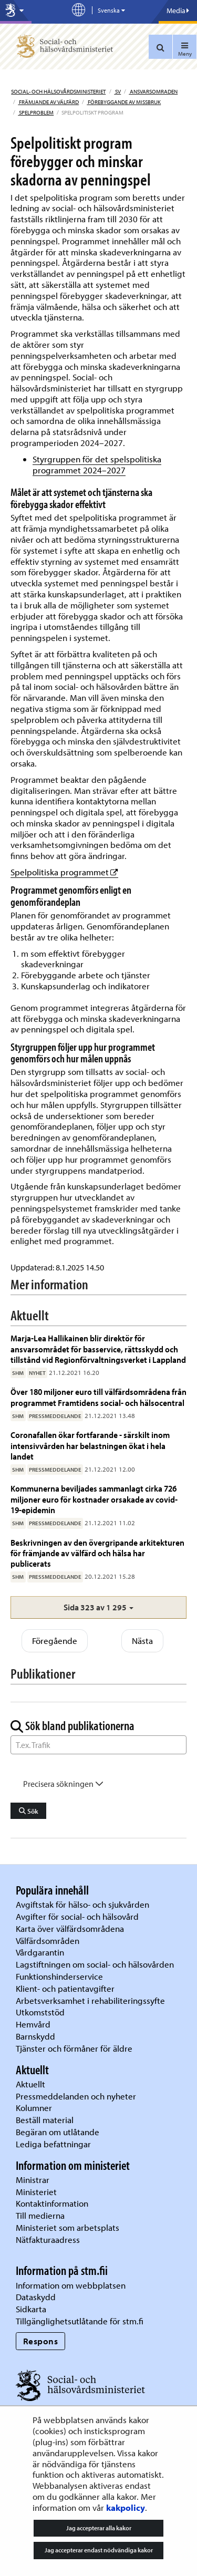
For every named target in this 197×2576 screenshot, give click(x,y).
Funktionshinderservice (59, 1976)
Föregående (54, 1640)
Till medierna (40, 2215)
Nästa (142, 1640)
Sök (28, 1811)
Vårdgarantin (40, 1952)
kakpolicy (125, 2507)
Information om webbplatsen (71, 2285)
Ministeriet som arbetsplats (67, 2227)
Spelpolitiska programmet (64, 871)
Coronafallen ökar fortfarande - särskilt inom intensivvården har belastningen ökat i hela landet (90, 1445)
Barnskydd (35, 2036)
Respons (40, 2340)
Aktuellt (30, 2083)
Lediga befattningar (53, 2143)
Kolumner (34, 2107)
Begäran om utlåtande (57, 2131)
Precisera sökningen (63, 1783)
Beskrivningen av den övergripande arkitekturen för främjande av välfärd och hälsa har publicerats (97, 1553)
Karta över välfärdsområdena (70, 1928)
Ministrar (32, 2179)
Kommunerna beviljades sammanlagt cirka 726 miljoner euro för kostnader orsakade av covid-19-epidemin (94, 1499)
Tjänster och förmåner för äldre (74, 2048)
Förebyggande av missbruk (124, 102)
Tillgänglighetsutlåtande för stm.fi (79, 2320)
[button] (98, 1607)
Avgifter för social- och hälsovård (77, 1916)
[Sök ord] (98, 1744)
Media (178, 10)
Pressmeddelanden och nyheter (76, 2096)
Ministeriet (36, 2191)
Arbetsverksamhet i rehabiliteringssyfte (91, 2000)
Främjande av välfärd (48, 102)
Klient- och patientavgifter (65, 1988)
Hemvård (33, 2024)
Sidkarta (31, 2308)
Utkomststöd (40, 2012)
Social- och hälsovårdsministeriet (58, 91)
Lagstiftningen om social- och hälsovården (95, 1964)
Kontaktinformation (52, 2203)
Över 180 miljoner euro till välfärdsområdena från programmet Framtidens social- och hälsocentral (98, 1397)
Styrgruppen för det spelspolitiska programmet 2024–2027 (97, 464)
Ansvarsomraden (153, 91)
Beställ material (45, 2119)
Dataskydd (36, 2296)
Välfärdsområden (47, 1940)
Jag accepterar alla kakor (98, 2528)
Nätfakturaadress (48, 2239)
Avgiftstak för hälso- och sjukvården (82, 1904)
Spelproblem (36, 112)
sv (117, 91)
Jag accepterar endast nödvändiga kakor (99, 2550)
